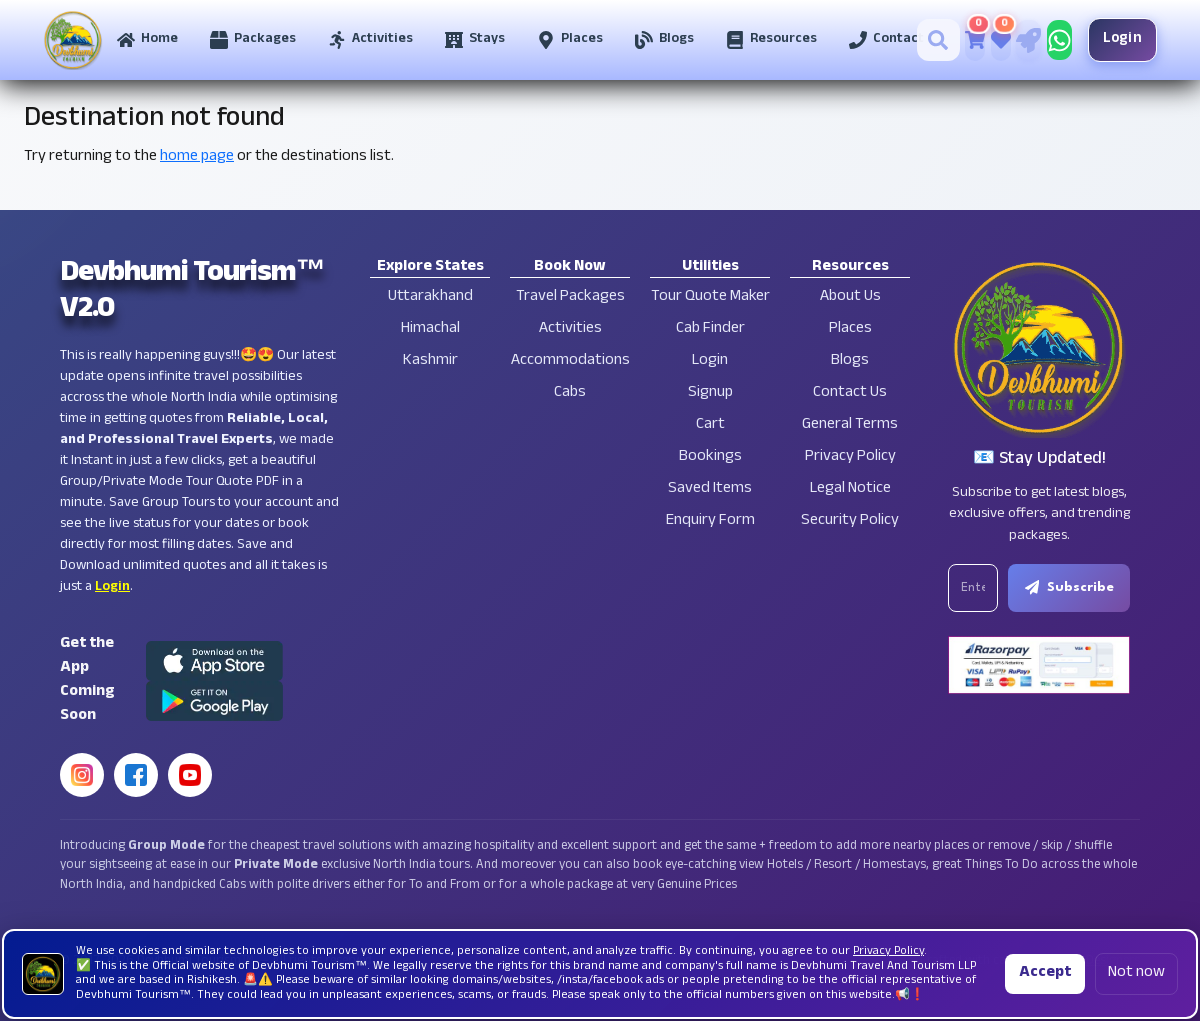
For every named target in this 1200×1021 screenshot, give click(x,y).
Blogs (850, 361)
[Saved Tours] (994, 40)
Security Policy (850, 521)
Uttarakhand (430, 297)
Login (1116, 39)
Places (850, 329)
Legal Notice (850, 489)
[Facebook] (136, 775)
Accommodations (570, 361)
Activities (570, 329)
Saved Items (710, 489)
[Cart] (968, 40)
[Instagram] (82, 775)
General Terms (850, 425)
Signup (710, 393)
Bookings (710, 457)
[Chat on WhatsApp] (1052, 40)
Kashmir (430, 361)
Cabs (570, 393)
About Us (850, 297)
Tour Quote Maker (710, 297)
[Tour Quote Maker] (1021, 40)
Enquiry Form (710, 521)
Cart (710, 425)
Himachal (430, 329)
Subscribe (1071, 588)
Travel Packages (570, 297)
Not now (1136, 973)
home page (197, 157)
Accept (1045, 973)
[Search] (932, 40)
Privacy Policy (850, 457)
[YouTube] (190, 775)
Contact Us (850, 393)
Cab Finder (710, 329)
